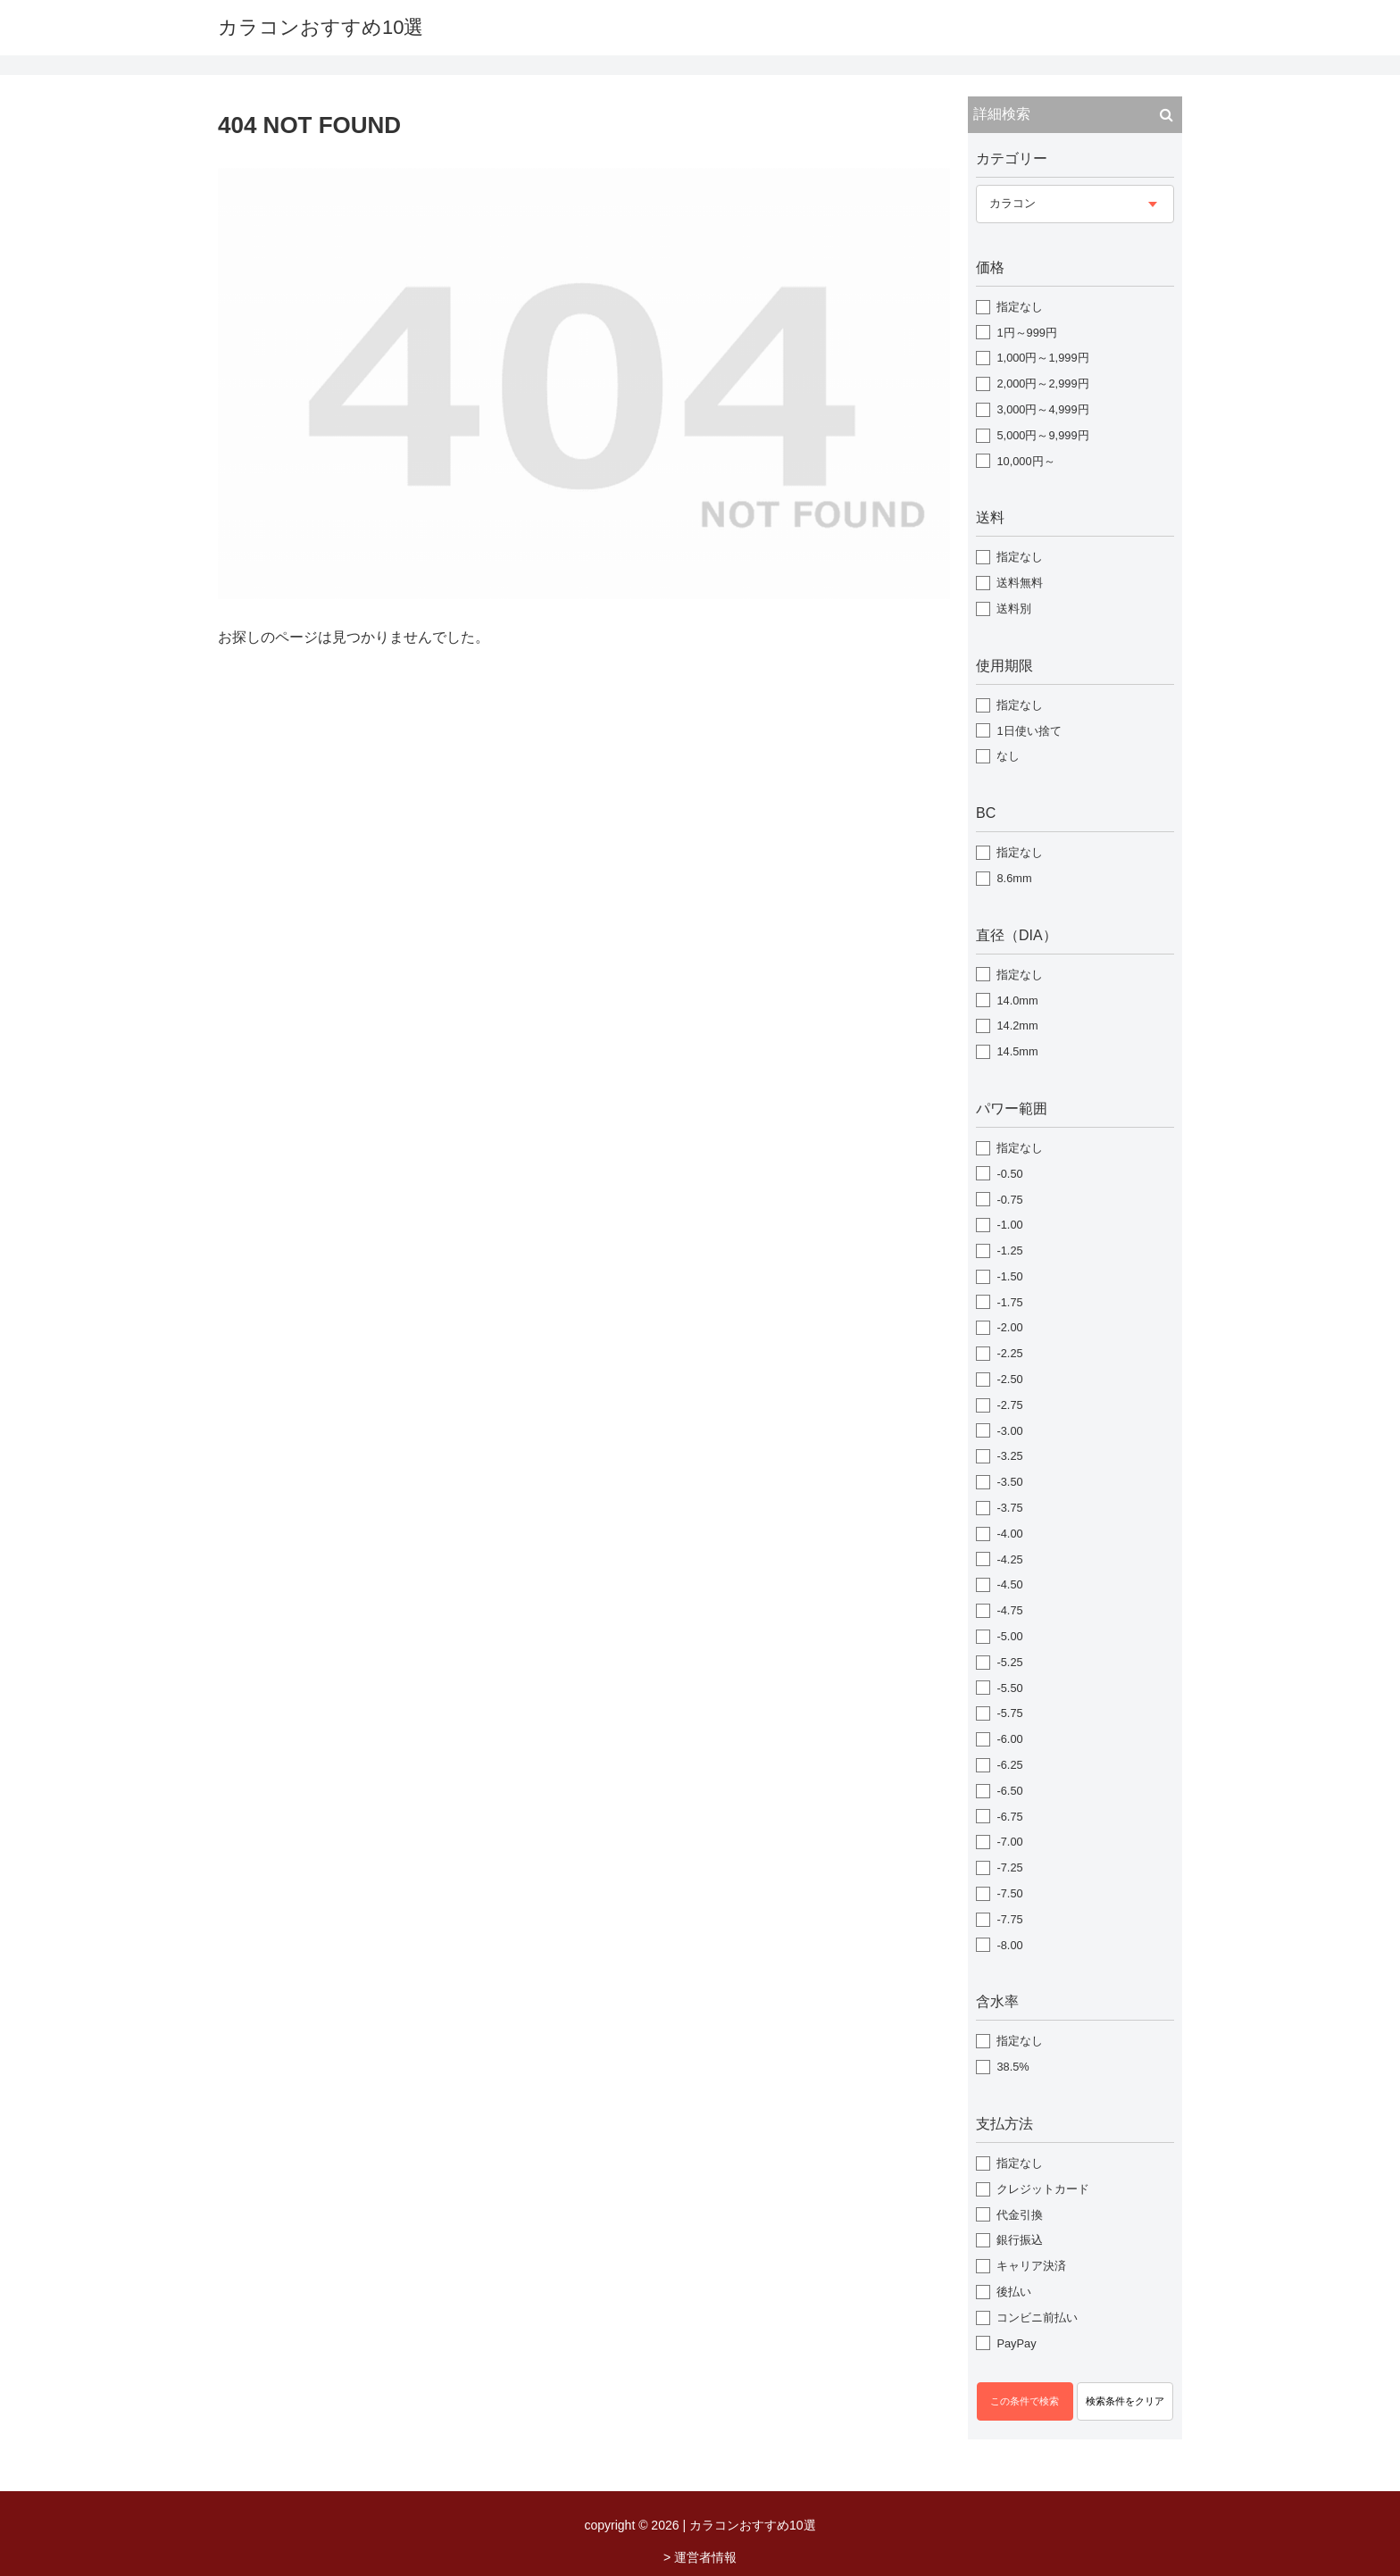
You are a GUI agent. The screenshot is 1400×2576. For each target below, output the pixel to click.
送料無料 (1019, 582)
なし (1008, 756)
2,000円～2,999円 (1042, 383)
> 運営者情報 (700, 2557)
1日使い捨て (1028, 731)
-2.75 (1009, 1405)
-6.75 (1009, 1816)
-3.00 (1009, 1431)
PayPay (1016, 2343)
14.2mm (1017, 1025)
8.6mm (1013, 878)
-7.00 (1009, 1841)
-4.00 (1009, 1533)
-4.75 (1009, 1610)
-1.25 (1009, 1250)
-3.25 (1009, 1456)
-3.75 (1009, 1507)
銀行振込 (1019, 2240)
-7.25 (1009, 1867)
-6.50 (1009, 1790)
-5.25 (1009, 1662)
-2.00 (1009, 1327)
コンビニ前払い (1037, 2317)
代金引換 (1019, 2215)
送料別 (1013, 608)
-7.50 (1009, 1893)
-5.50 (1009, 1688)
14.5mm (1017, 1051)
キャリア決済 (1031, 2265)
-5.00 (1009, 1636)
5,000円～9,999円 (1042, 435)
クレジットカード (1042, 2189)
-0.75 (1009, 1199)
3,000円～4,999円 (1042, 409)
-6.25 (1009, 1765)
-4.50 (1009, 1584)
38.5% (1012, 2066)
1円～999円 (1026, 332)
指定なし (1019, 306)
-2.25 (1009, 1353)
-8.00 (1009, 1945)
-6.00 (1009, 1739)
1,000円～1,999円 (1042, 357)
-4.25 (1009, 1559)
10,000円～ (1025, 461)
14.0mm (1017, 1000)
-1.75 (1009, 1302)
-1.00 (1009, 1224)
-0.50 (1009, 1173)
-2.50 (1009, 1379)
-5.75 (1009, 1713)
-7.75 (1009, 1919)
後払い (1013, 2291)
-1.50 (1009, 1276)
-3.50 (1009, 1481)
